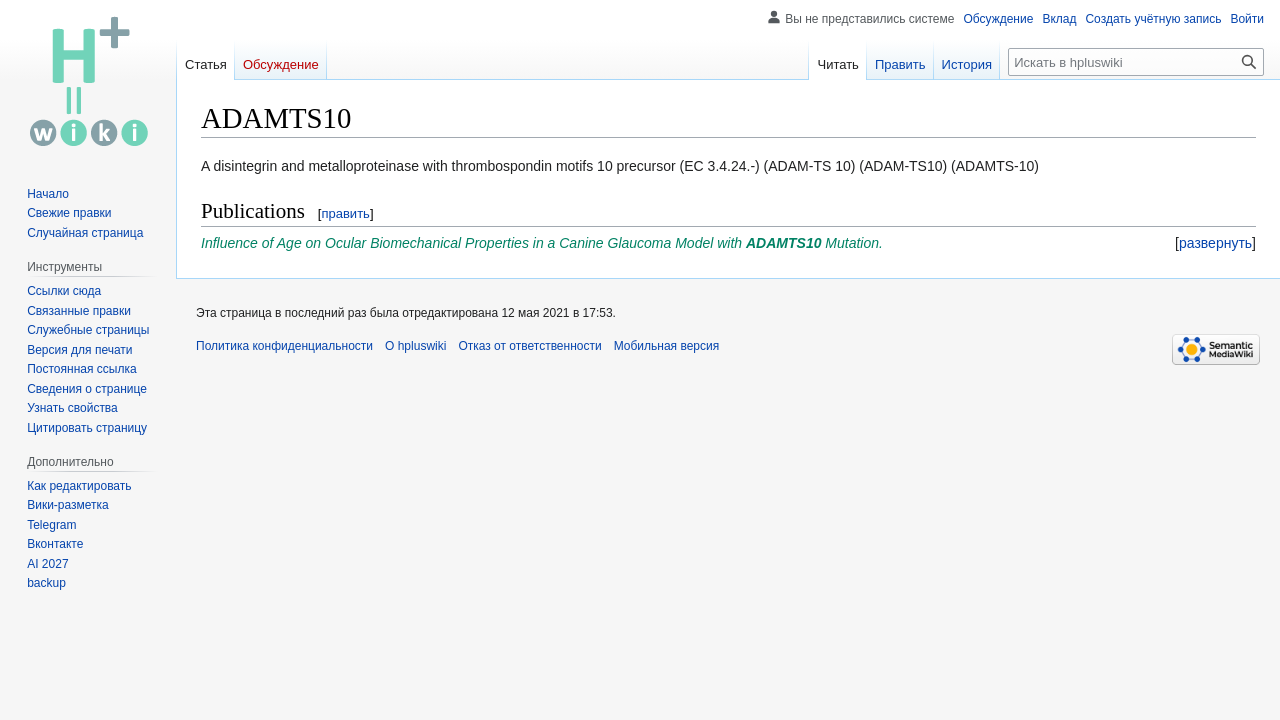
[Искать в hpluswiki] (1136, 62)
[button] (1215, 243)
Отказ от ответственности (529, 346)
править (345, 213)
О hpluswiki (415, 346)
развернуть (1215, 243)
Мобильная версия (667, 346)
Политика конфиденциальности (284, 346)
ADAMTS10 (783, 243)
